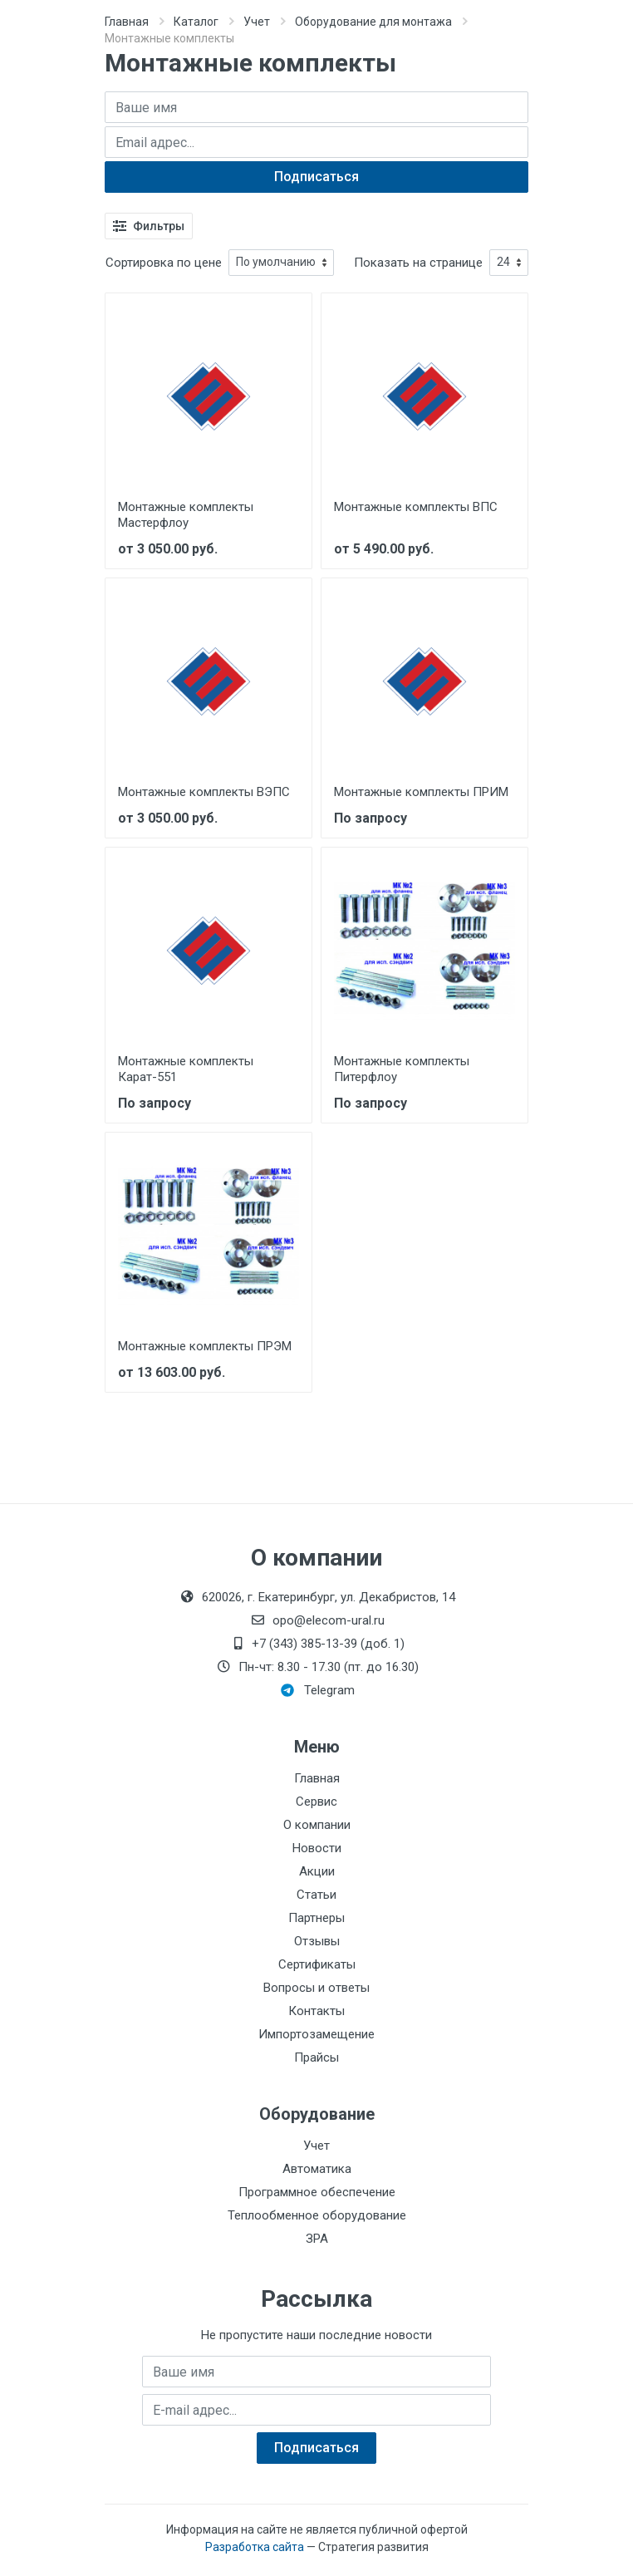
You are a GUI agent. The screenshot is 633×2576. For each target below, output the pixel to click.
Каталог (196, 21)
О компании (317, 1824)
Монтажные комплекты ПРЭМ (205, 1346)
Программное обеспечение (316, 2192)
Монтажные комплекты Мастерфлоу (185, 514)
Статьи (316, 1894)
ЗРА (317, 2238)
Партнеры (316, 1917)
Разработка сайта (254, 2547)
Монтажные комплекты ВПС (416, 506)
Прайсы (316, 2057)
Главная (127, 21)
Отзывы (317, 1941)
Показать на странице (418, 262)
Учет (256, 21)
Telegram (318, 1690)
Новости (316, 1848)
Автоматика (316, 2168)
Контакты (316, 2010)
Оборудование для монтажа (373, 21)
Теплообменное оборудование (317, 2215)
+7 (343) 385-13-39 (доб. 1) (316, 1643)
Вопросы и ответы (316, 1987)
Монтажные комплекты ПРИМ (421, 791)
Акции (317, 1871)
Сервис (316, 1801)
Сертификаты (317, 1964)
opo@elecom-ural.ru (317, 1620)
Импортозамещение (316, 2034)
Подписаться (316, 176)
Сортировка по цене (164, 262)
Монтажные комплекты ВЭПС (204, 791)
